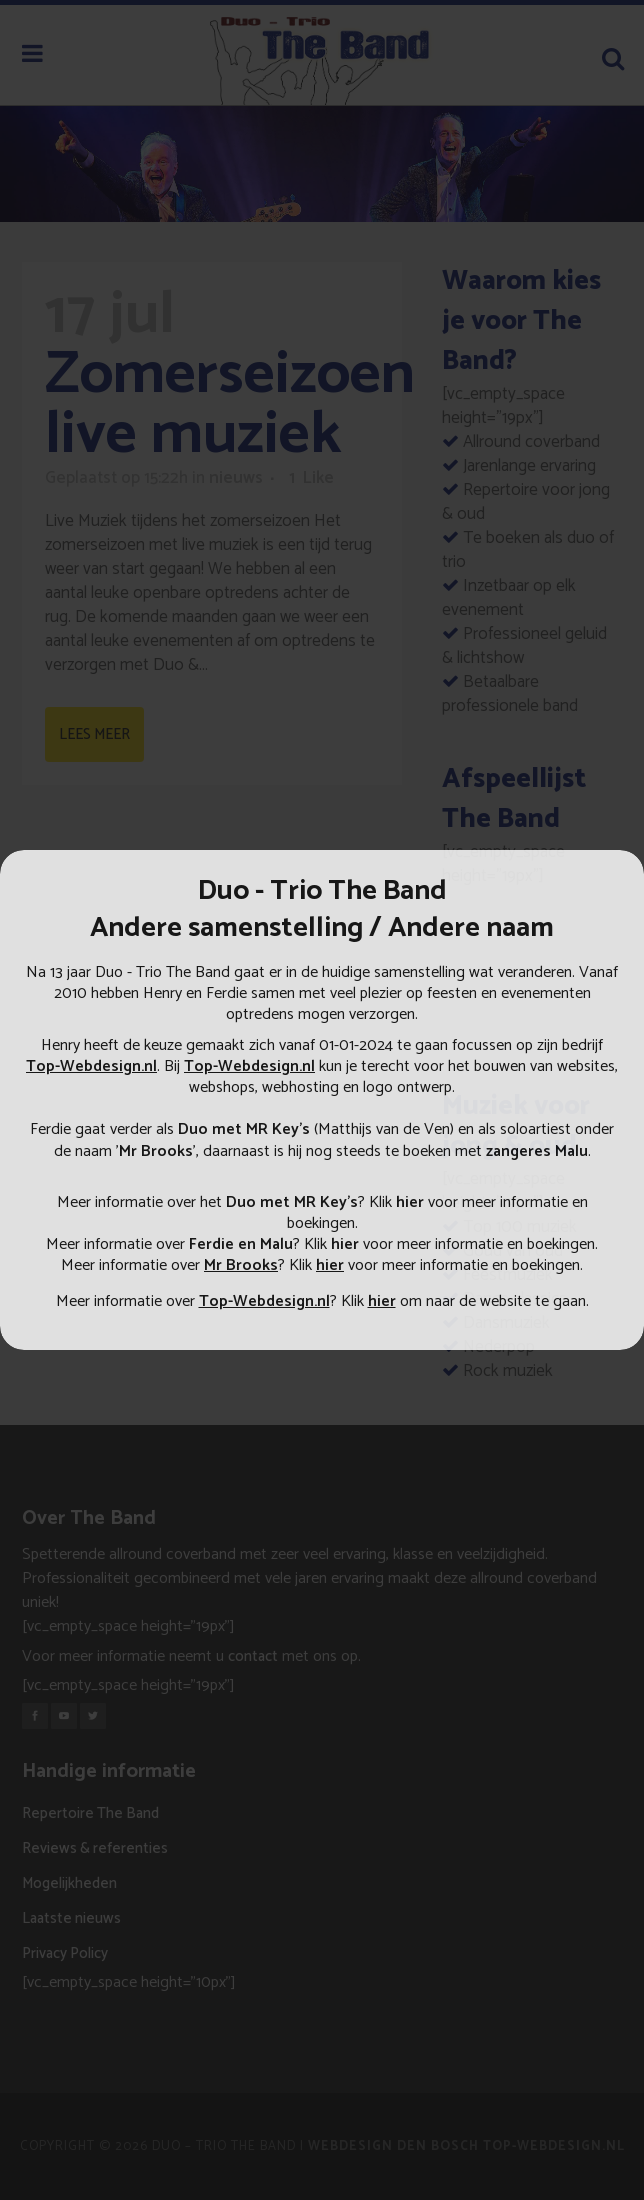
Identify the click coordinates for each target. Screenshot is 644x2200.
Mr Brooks (156, 1151)
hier (410, 1202)
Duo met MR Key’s (244, 1129)
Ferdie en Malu (241, 1244)
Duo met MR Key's (292, 1202)
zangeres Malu (537, 1151)
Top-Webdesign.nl (91, 1066)
